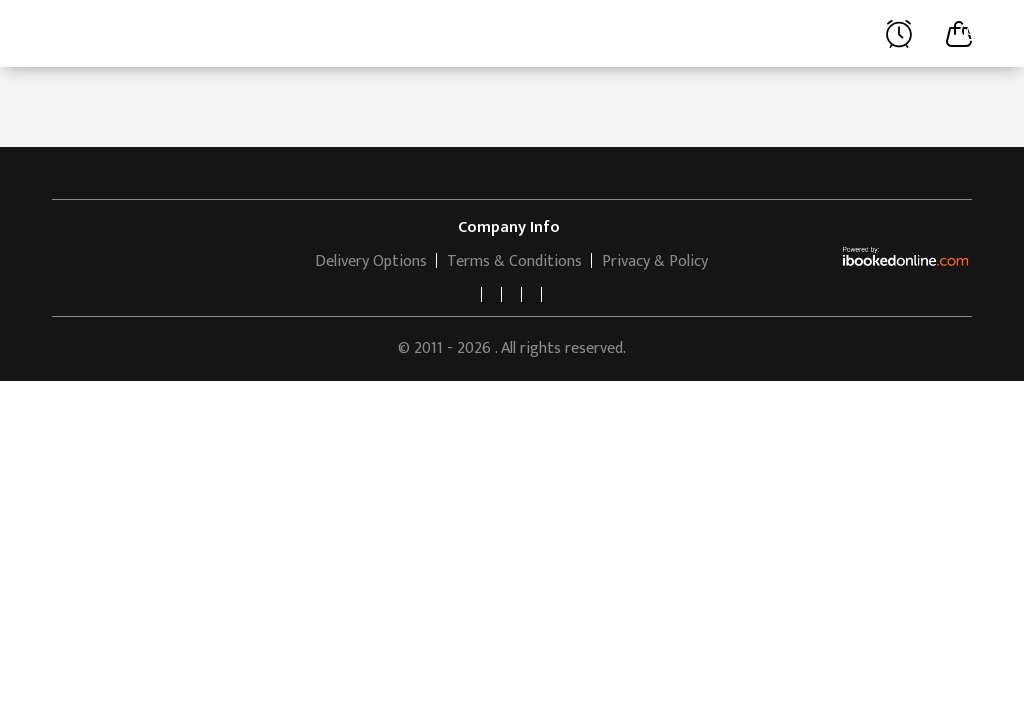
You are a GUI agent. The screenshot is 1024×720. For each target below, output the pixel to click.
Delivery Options (371, 261)
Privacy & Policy (655, 261)
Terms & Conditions (514, 261)
